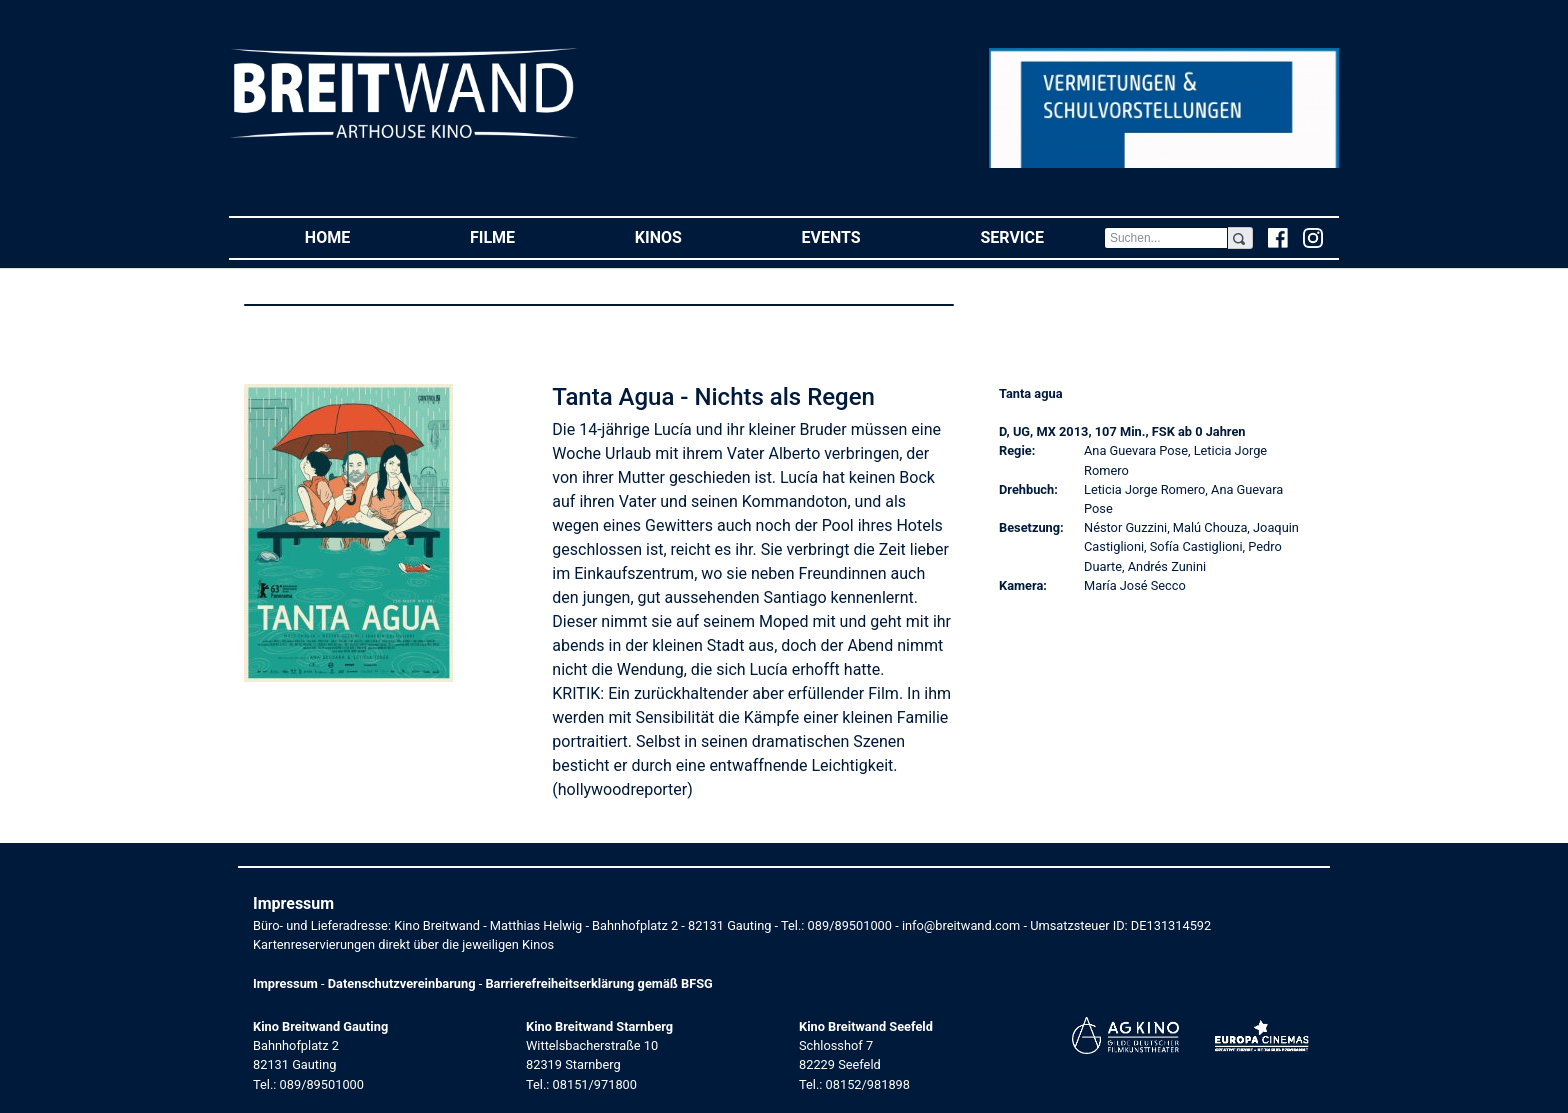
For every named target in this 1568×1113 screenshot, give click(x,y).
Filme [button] (522, 236)
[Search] (1166, 238)
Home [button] (357, 236)
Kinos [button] (688, 236)
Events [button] (861, 236)
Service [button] (1041, 236)
